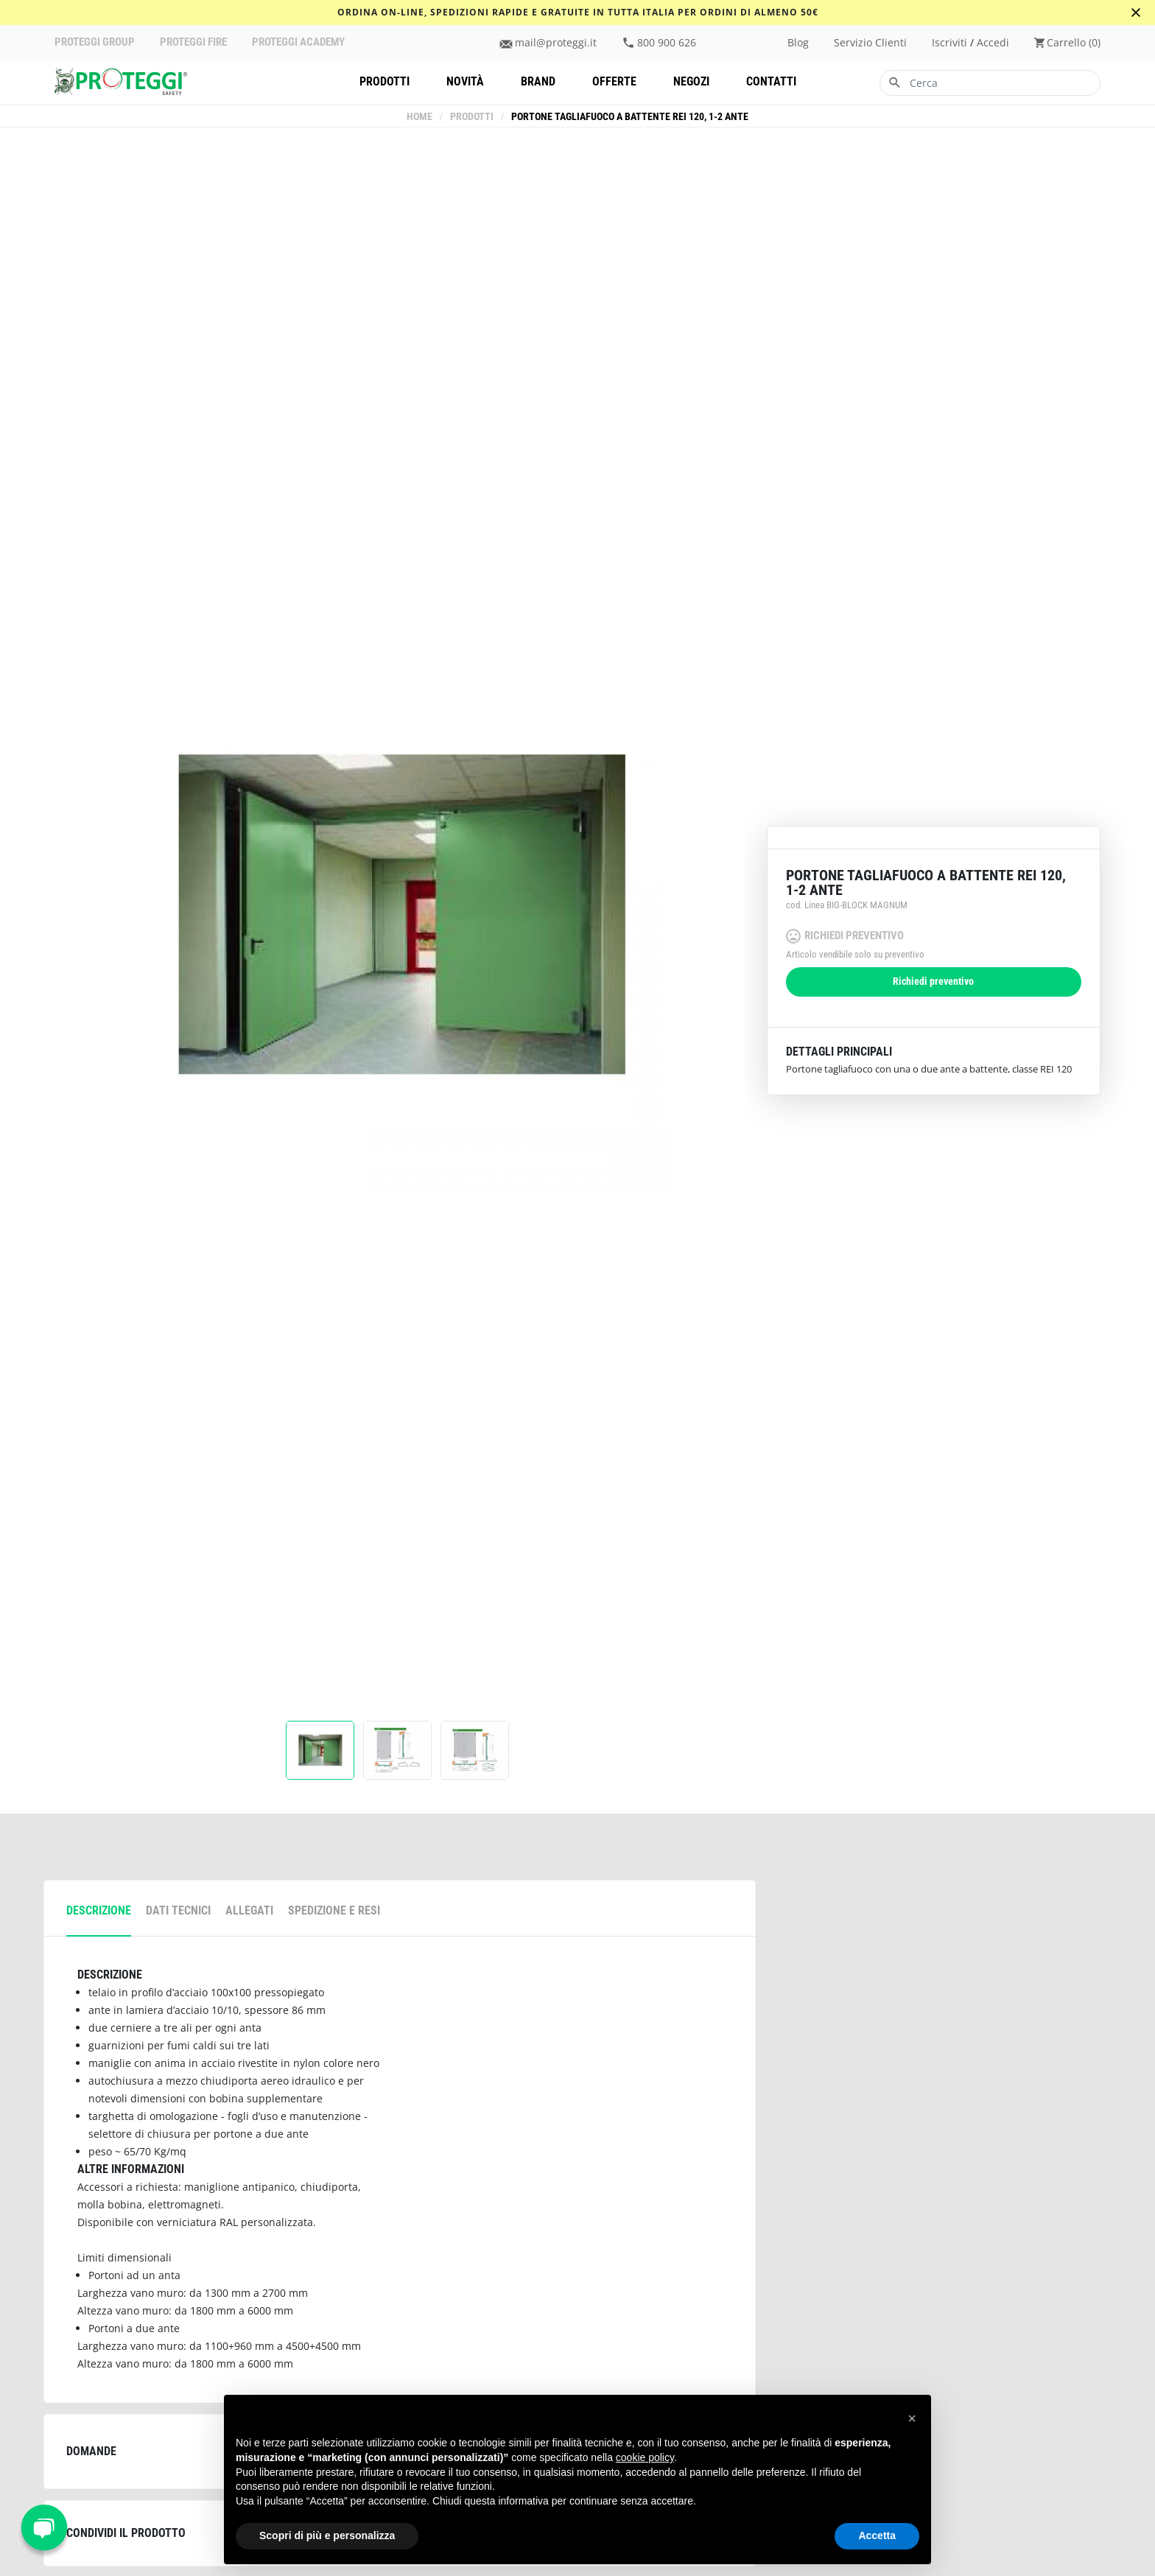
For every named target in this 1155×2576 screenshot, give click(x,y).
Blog (798, 43)
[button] (912, 2418)
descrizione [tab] (98, 1910)
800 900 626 (666, 43)
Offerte (614, 81)
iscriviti (949, 43)
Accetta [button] (877, 2535)
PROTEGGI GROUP (95, 42)
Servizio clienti (870, 43)
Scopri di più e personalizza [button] (327, 2535)
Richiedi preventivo (933, 981)
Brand (538, 81)
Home (419, 116)
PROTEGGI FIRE (193, 42)
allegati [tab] (249, 1910)
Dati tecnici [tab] (178, 1910)
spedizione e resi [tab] (334, 1910)
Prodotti (384, 81)
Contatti (771, 81)
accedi (993, 43)
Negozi (691, 81)
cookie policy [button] (645, 2457)
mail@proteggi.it (556, 43)
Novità (465, 81)
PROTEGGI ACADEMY (298, 42)
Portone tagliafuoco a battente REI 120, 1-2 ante (629, 116)
